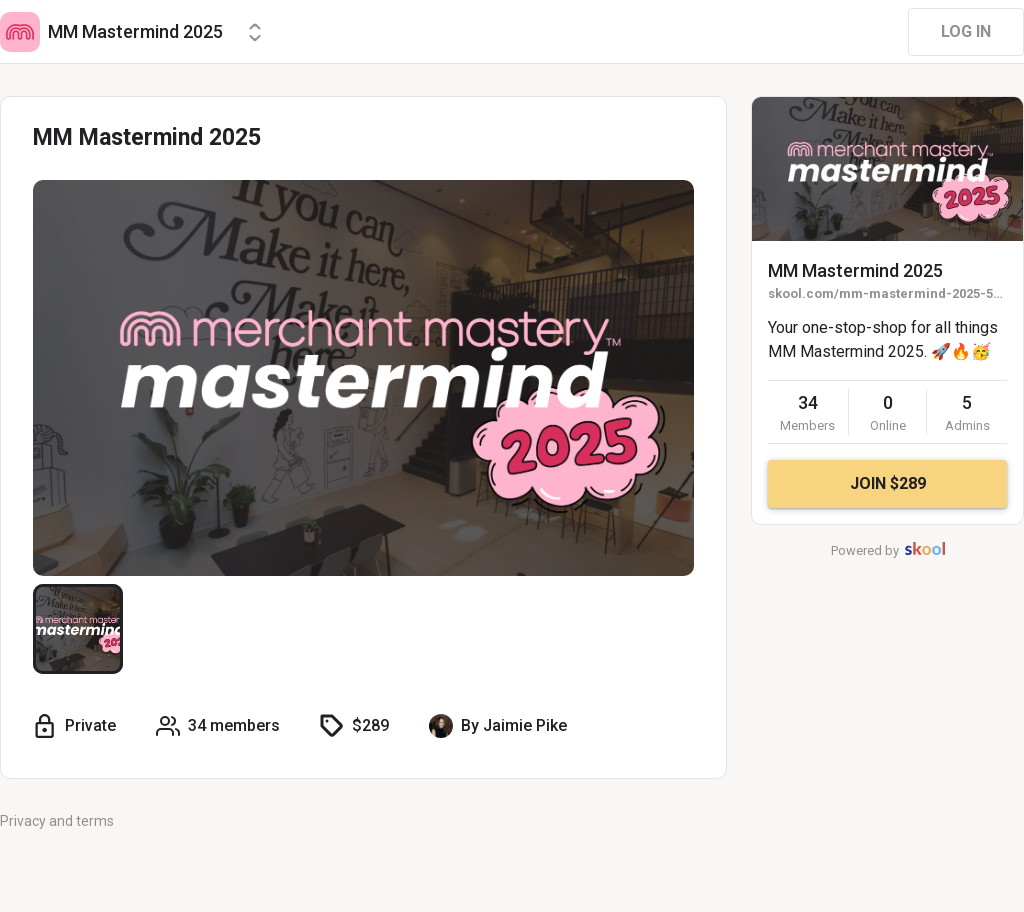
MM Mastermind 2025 (855, 270)
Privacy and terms (57, 821)
